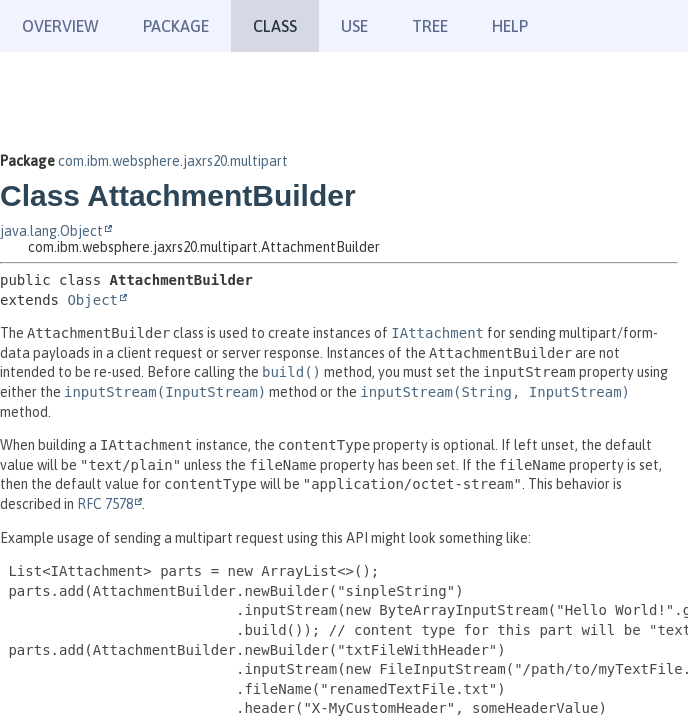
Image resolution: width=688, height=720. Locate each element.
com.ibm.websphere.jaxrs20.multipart (173, 161)
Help (510, 26)
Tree (430, 26)
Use (354, 26)
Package (176, 26)
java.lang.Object (51, 231)
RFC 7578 (105, 504)
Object (92, 300)
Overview (60, 26)
